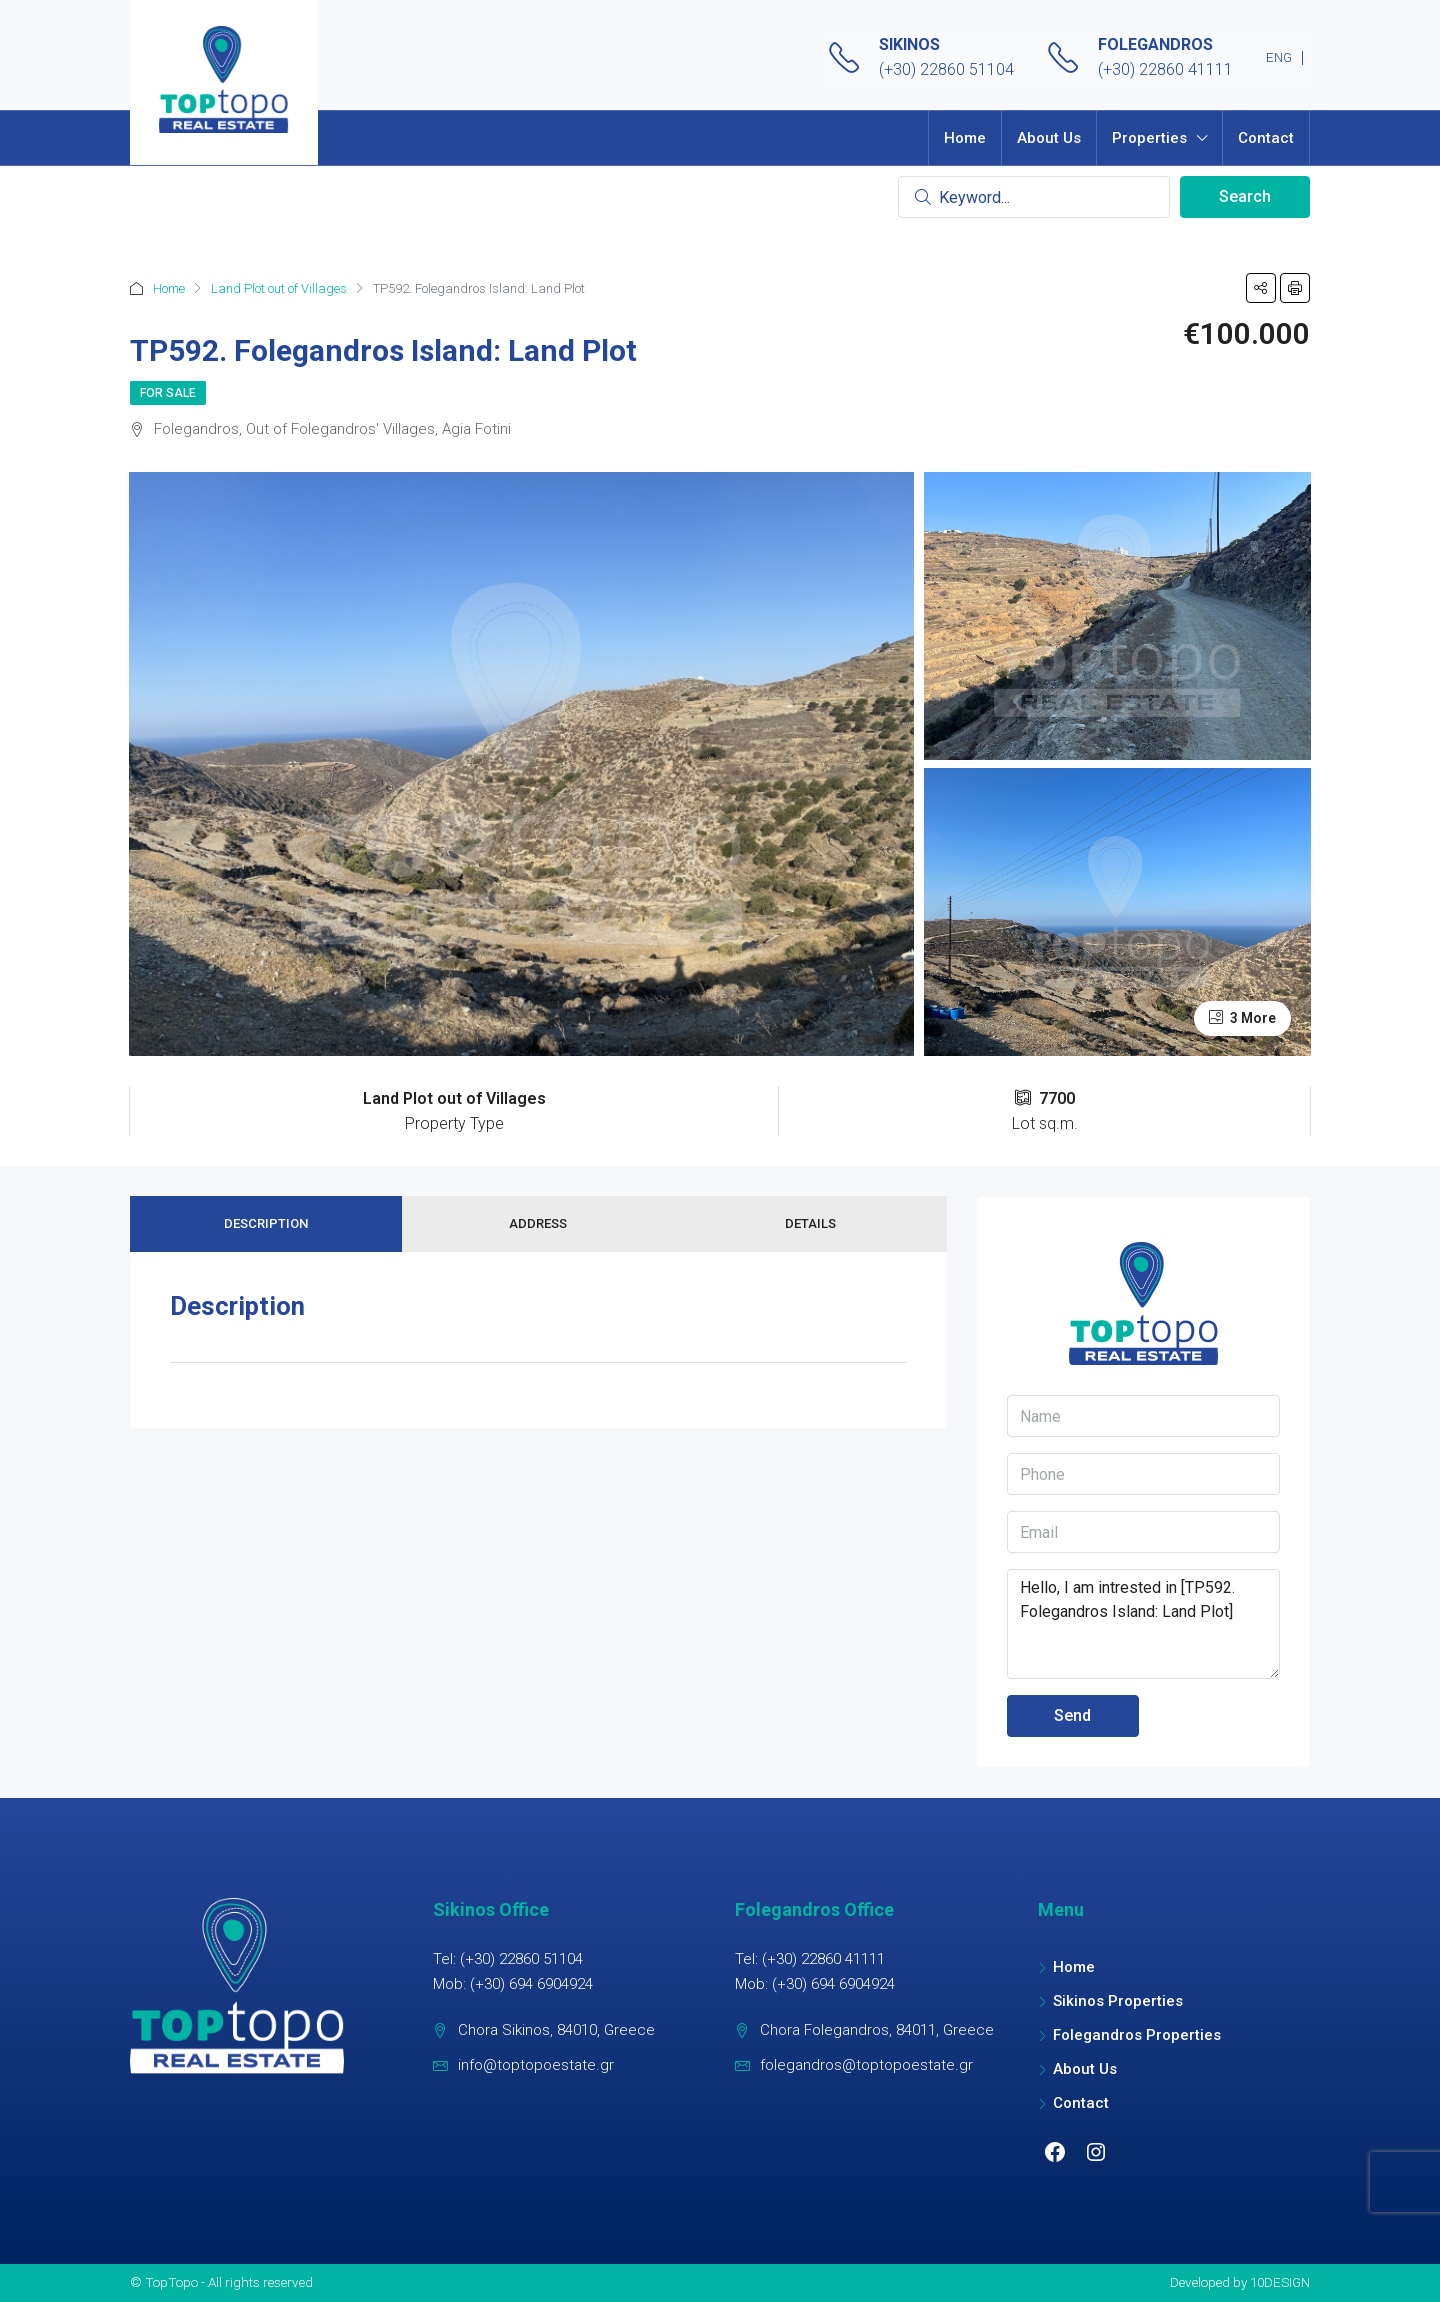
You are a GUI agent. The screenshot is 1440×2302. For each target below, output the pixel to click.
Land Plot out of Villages (279, 288)
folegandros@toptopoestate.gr (866, 2065)
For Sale (168, 393)
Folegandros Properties (1137, 2035)
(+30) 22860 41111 (1165, 69)
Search (1245, 196)
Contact (1266, 138)
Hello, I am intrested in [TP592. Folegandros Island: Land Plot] (1143, 1624)
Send (1072, 1715)
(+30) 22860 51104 (946, 69)
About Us (1049, 138)
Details (810, 1223)
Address (538, 1223)
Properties (1149, 138)
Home (965, 138)
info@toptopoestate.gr (536, 2065)
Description (266, 1223)
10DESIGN (1280, 2282)
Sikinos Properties (1118, 2001)
